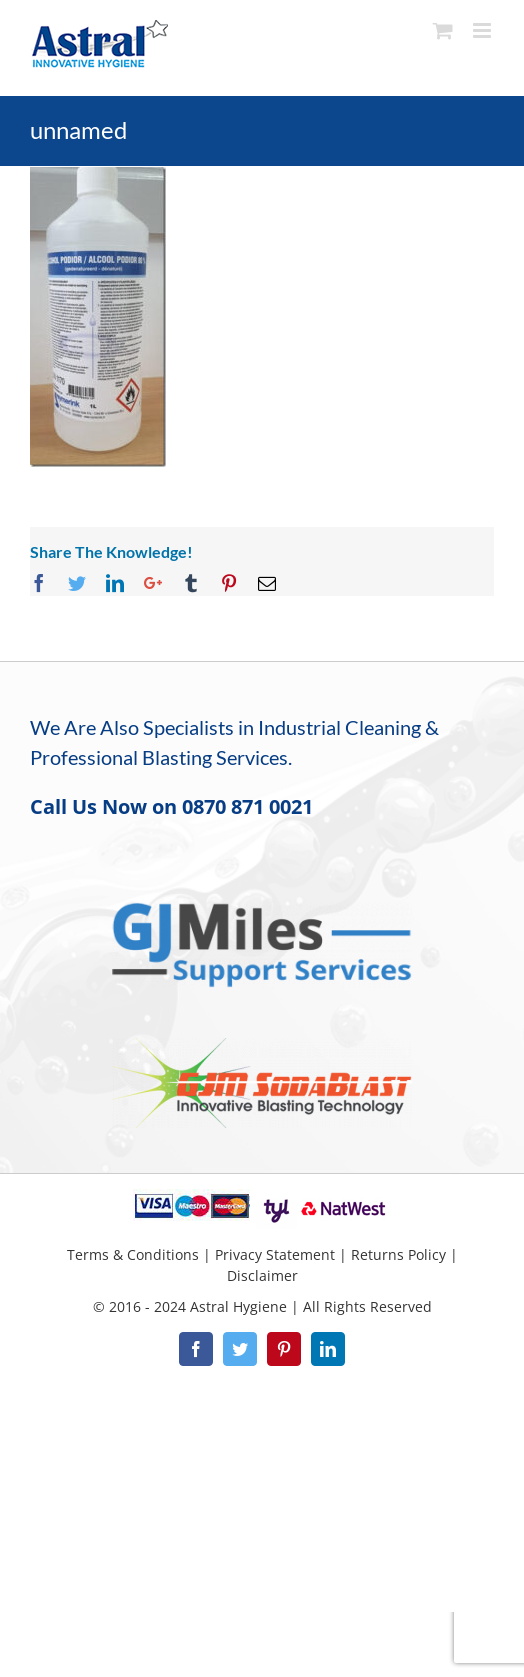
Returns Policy (398, 1254)
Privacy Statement (275, 1254)
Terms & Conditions (133, 1254)
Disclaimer (262, 1275)
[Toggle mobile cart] (443, 30)
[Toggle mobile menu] (483, 30)
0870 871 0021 (247, 806)
